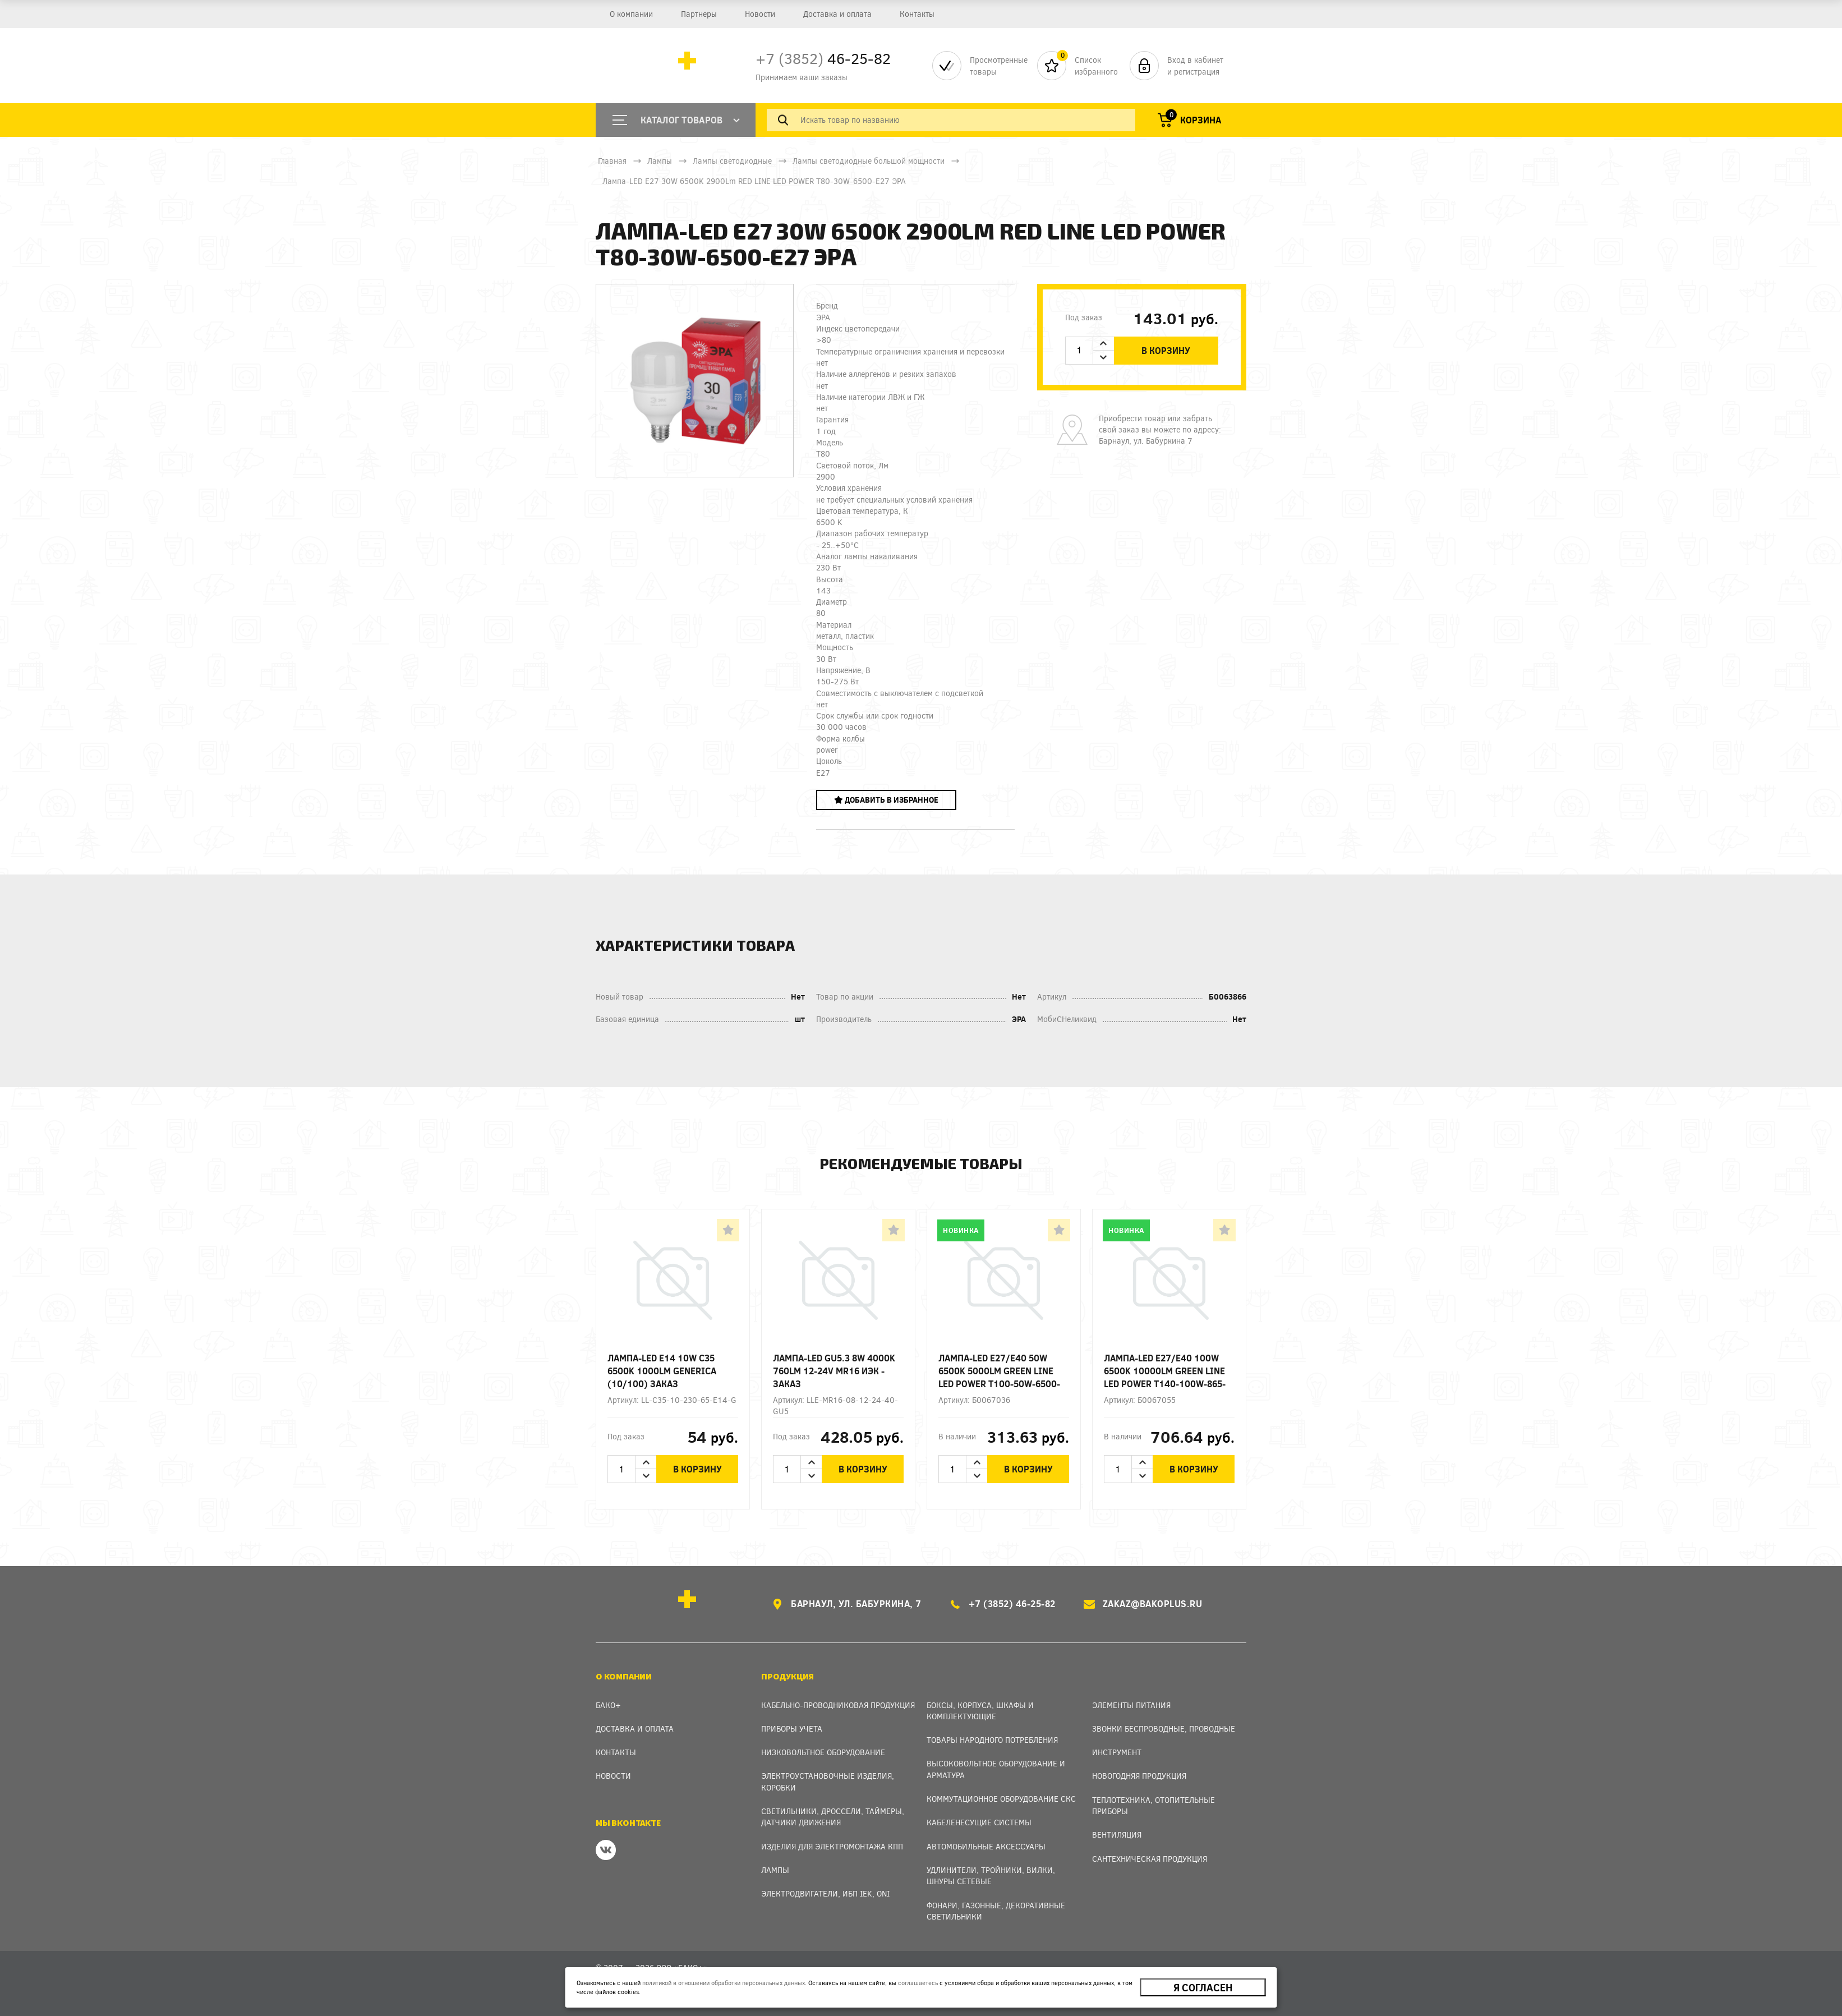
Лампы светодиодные (732, 160)
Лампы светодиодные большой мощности (869, 160)
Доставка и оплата (837, 13)
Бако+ (608, 1705)
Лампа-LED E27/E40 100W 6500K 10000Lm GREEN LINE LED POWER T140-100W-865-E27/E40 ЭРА (1165, 1371)
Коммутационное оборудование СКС (1001, 1798)
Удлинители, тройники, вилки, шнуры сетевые (991, 1875)
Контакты (917, 13)
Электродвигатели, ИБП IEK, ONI (825, 1893)
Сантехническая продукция (1149, 1858)
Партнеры (699, 13)
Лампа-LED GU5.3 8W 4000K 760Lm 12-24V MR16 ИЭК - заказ (834, 1370)
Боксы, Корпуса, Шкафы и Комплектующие (980, 1711)
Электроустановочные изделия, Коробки (827, 1781)
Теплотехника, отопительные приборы (1153, 1805)
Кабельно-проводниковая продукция (838, 1705)
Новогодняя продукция (1139, 1775)
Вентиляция (1116, 1834)
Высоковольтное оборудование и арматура (996, 1769)
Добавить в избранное (886, 799)
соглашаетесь (918, 1982)
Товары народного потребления (992, 1739)
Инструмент (1116, 1752)
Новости (760, 13)
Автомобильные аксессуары (986, 1846)
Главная (612, 160)
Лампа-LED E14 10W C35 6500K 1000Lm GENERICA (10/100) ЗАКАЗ (661, 1370)
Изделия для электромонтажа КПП (832, 1846)
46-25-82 (823, 58)
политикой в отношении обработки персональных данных (723, 1982)
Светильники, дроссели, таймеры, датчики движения (832, 1817)
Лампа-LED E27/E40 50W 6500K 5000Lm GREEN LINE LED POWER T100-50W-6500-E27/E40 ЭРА (999, 1371)
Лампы (659, 160)
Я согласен (1202, 1987)
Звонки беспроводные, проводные (1163, 1728)
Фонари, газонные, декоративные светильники (996, 1911)
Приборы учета (791, 1728)
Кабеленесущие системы (979, 1822)
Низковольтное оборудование (823, 1752)
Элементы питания (1131, 1705)
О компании (631, 13)
